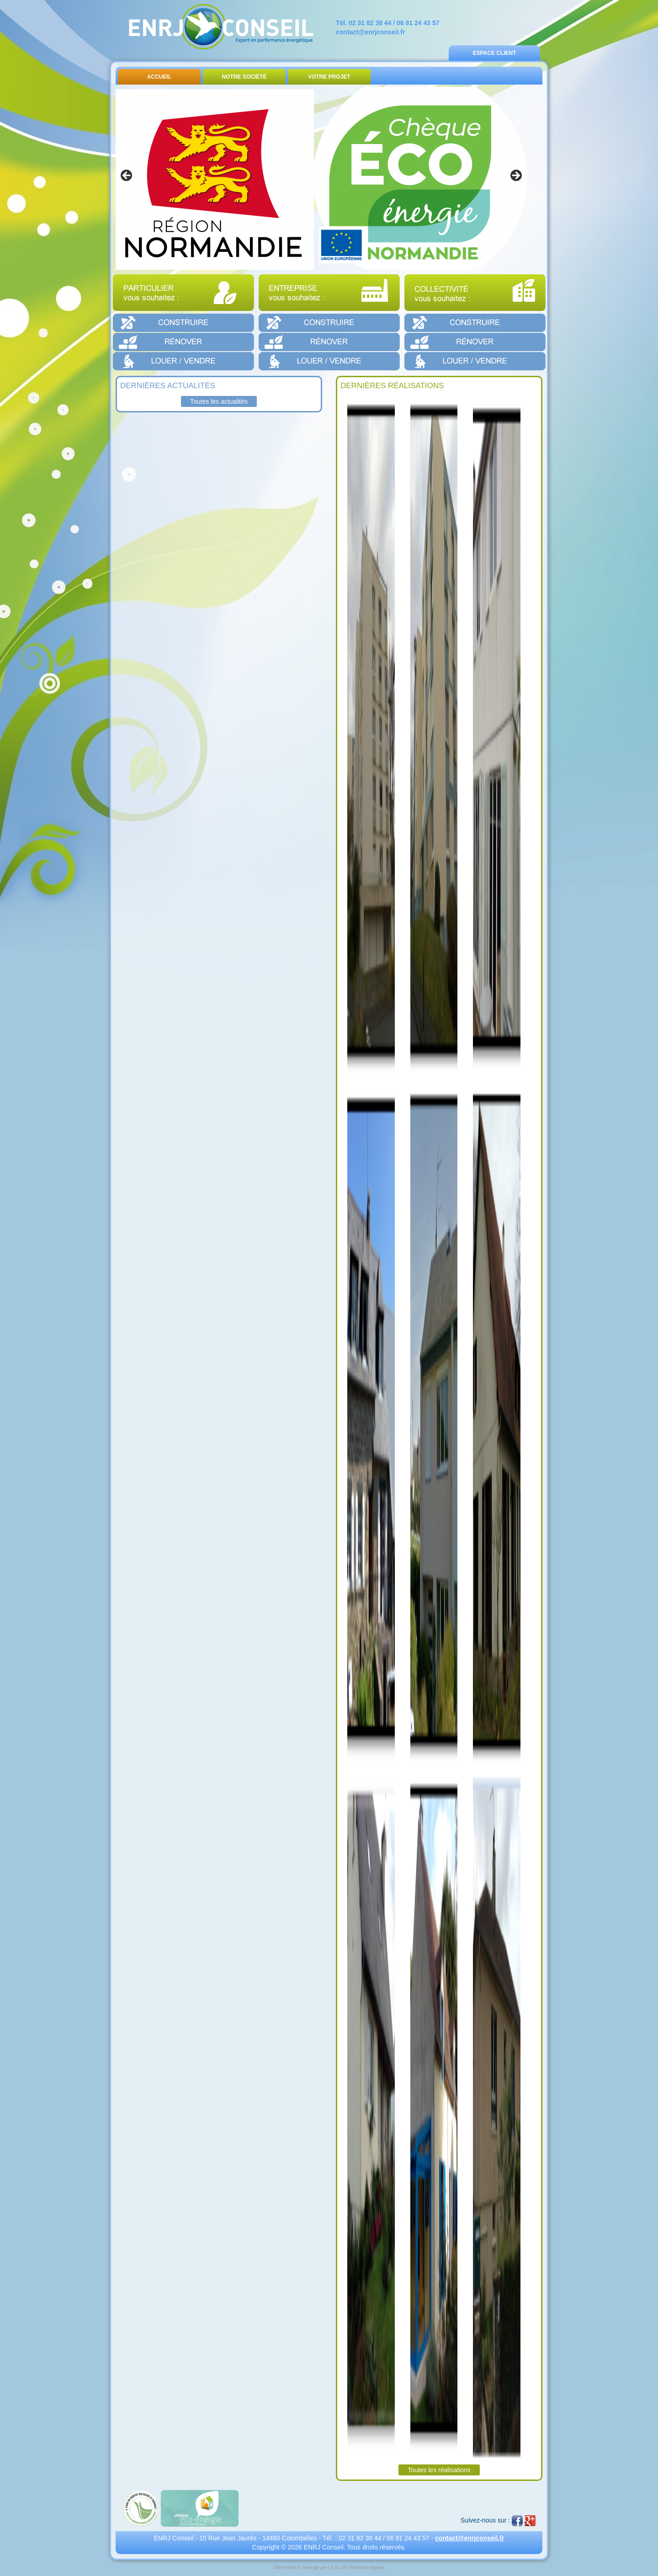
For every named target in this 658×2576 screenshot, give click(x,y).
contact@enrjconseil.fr (370, 32)
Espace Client (494, 53)
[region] (321, 178)
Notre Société (244, 77)
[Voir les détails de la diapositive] (321, 178)
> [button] (515, 176)
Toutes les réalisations (439, 2470)
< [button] (127, 176)
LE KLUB (337, 2567)
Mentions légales (367, 2567)
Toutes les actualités (219, 401)
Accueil (159, 77)
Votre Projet (329, 77)
